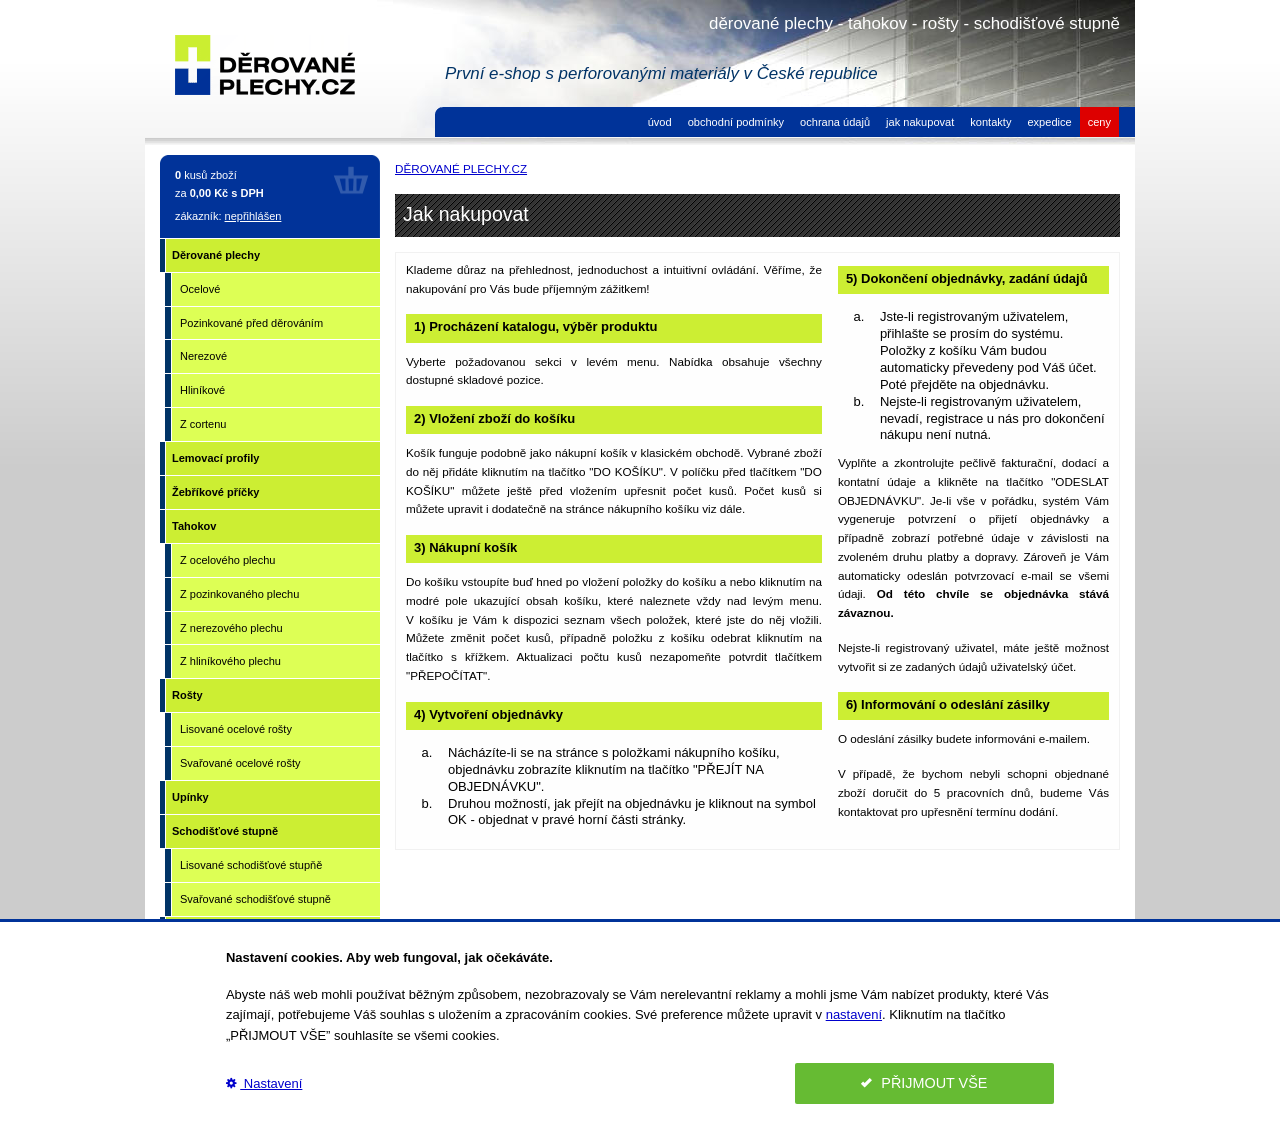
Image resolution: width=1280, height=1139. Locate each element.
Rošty (187, 695)
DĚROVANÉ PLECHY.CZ (461, 168)
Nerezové (203, 356)
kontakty (990, 122)
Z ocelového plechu (227, 560)
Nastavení (264, 1083)
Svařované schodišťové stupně (255, 899)
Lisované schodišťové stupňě (251, 865)
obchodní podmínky (736, 122)
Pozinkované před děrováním (251, 323)
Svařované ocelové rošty (240, 763)
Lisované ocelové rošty (236, 729)
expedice (1049, 122)
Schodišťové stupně (225, 831)
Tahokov (194, 526)
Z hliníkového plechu (230, 661)
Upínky (190, 797)
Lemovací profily (215, 458)
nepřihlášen (253, 216)
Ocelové (200, 289)
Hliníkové (202, 390)
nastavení (854, 1014)
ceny (1099, 122)
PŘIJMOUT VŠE (924, 1083)
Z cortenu (203, 424)
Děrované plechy (216, 255)
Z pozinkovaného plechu (239, 594)
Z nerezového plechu (231, 628)
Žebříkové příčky (215, 492)
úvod (660, 122)
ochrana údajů (835, 122)
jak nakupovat (920, 122)
